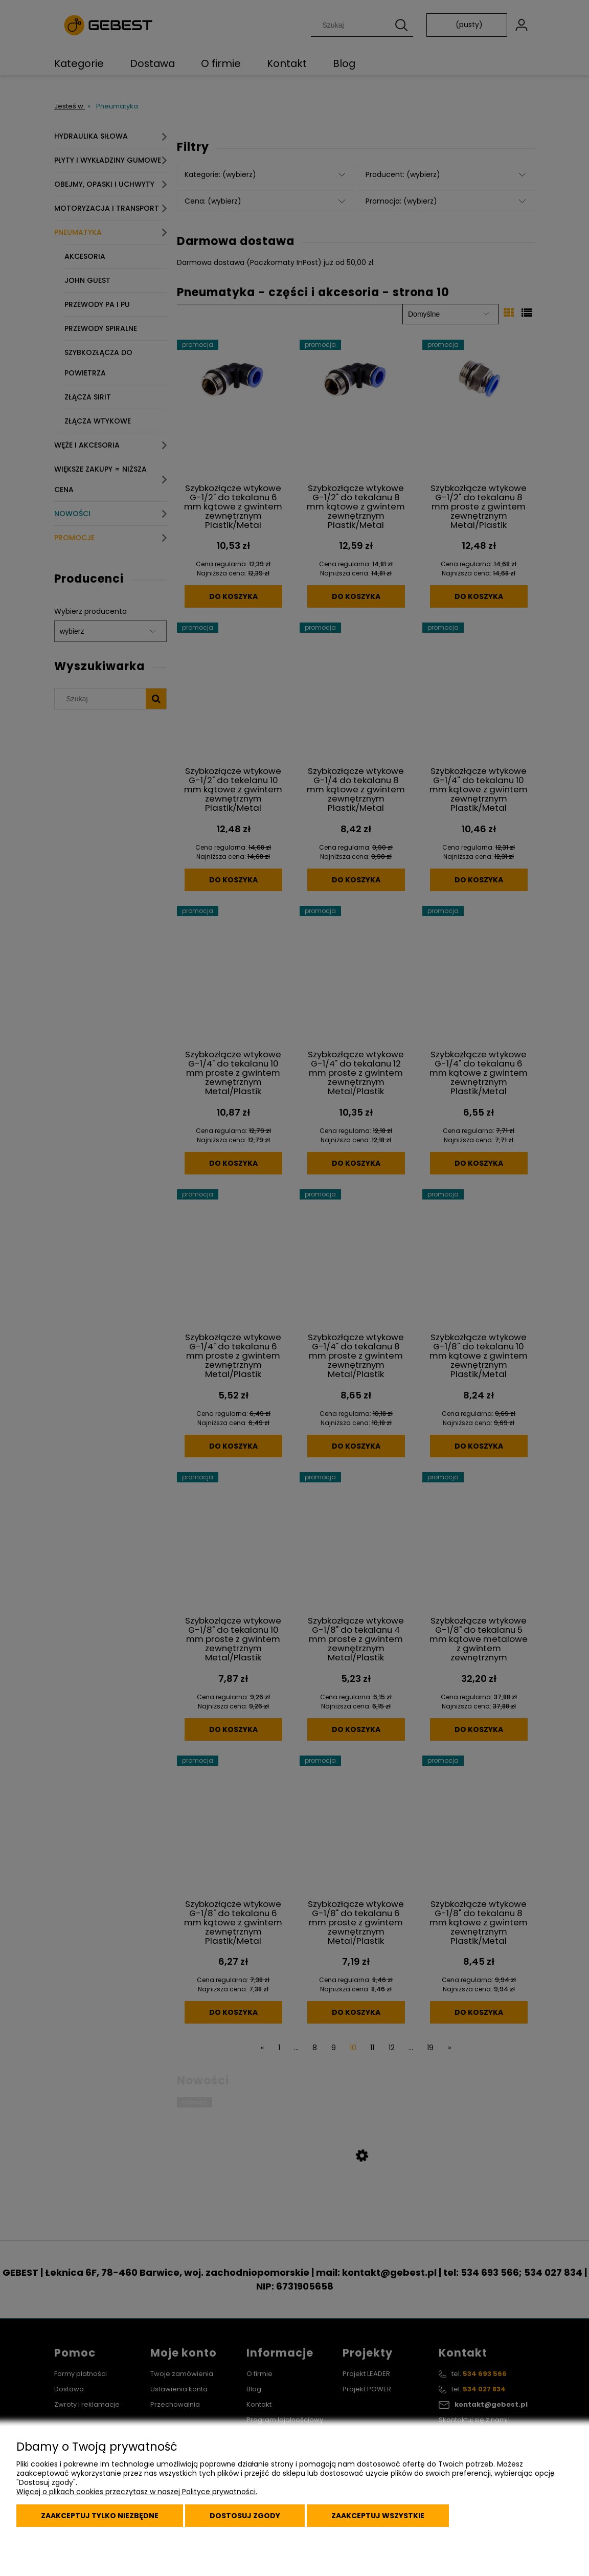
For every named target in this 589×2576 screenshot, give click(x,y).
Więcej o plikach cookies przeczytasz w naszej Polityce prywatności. (136, 2491)
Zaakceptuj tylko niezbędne (99, 2516)
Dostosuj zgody (245, 2516)
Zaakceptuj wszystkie (377, 2516)
